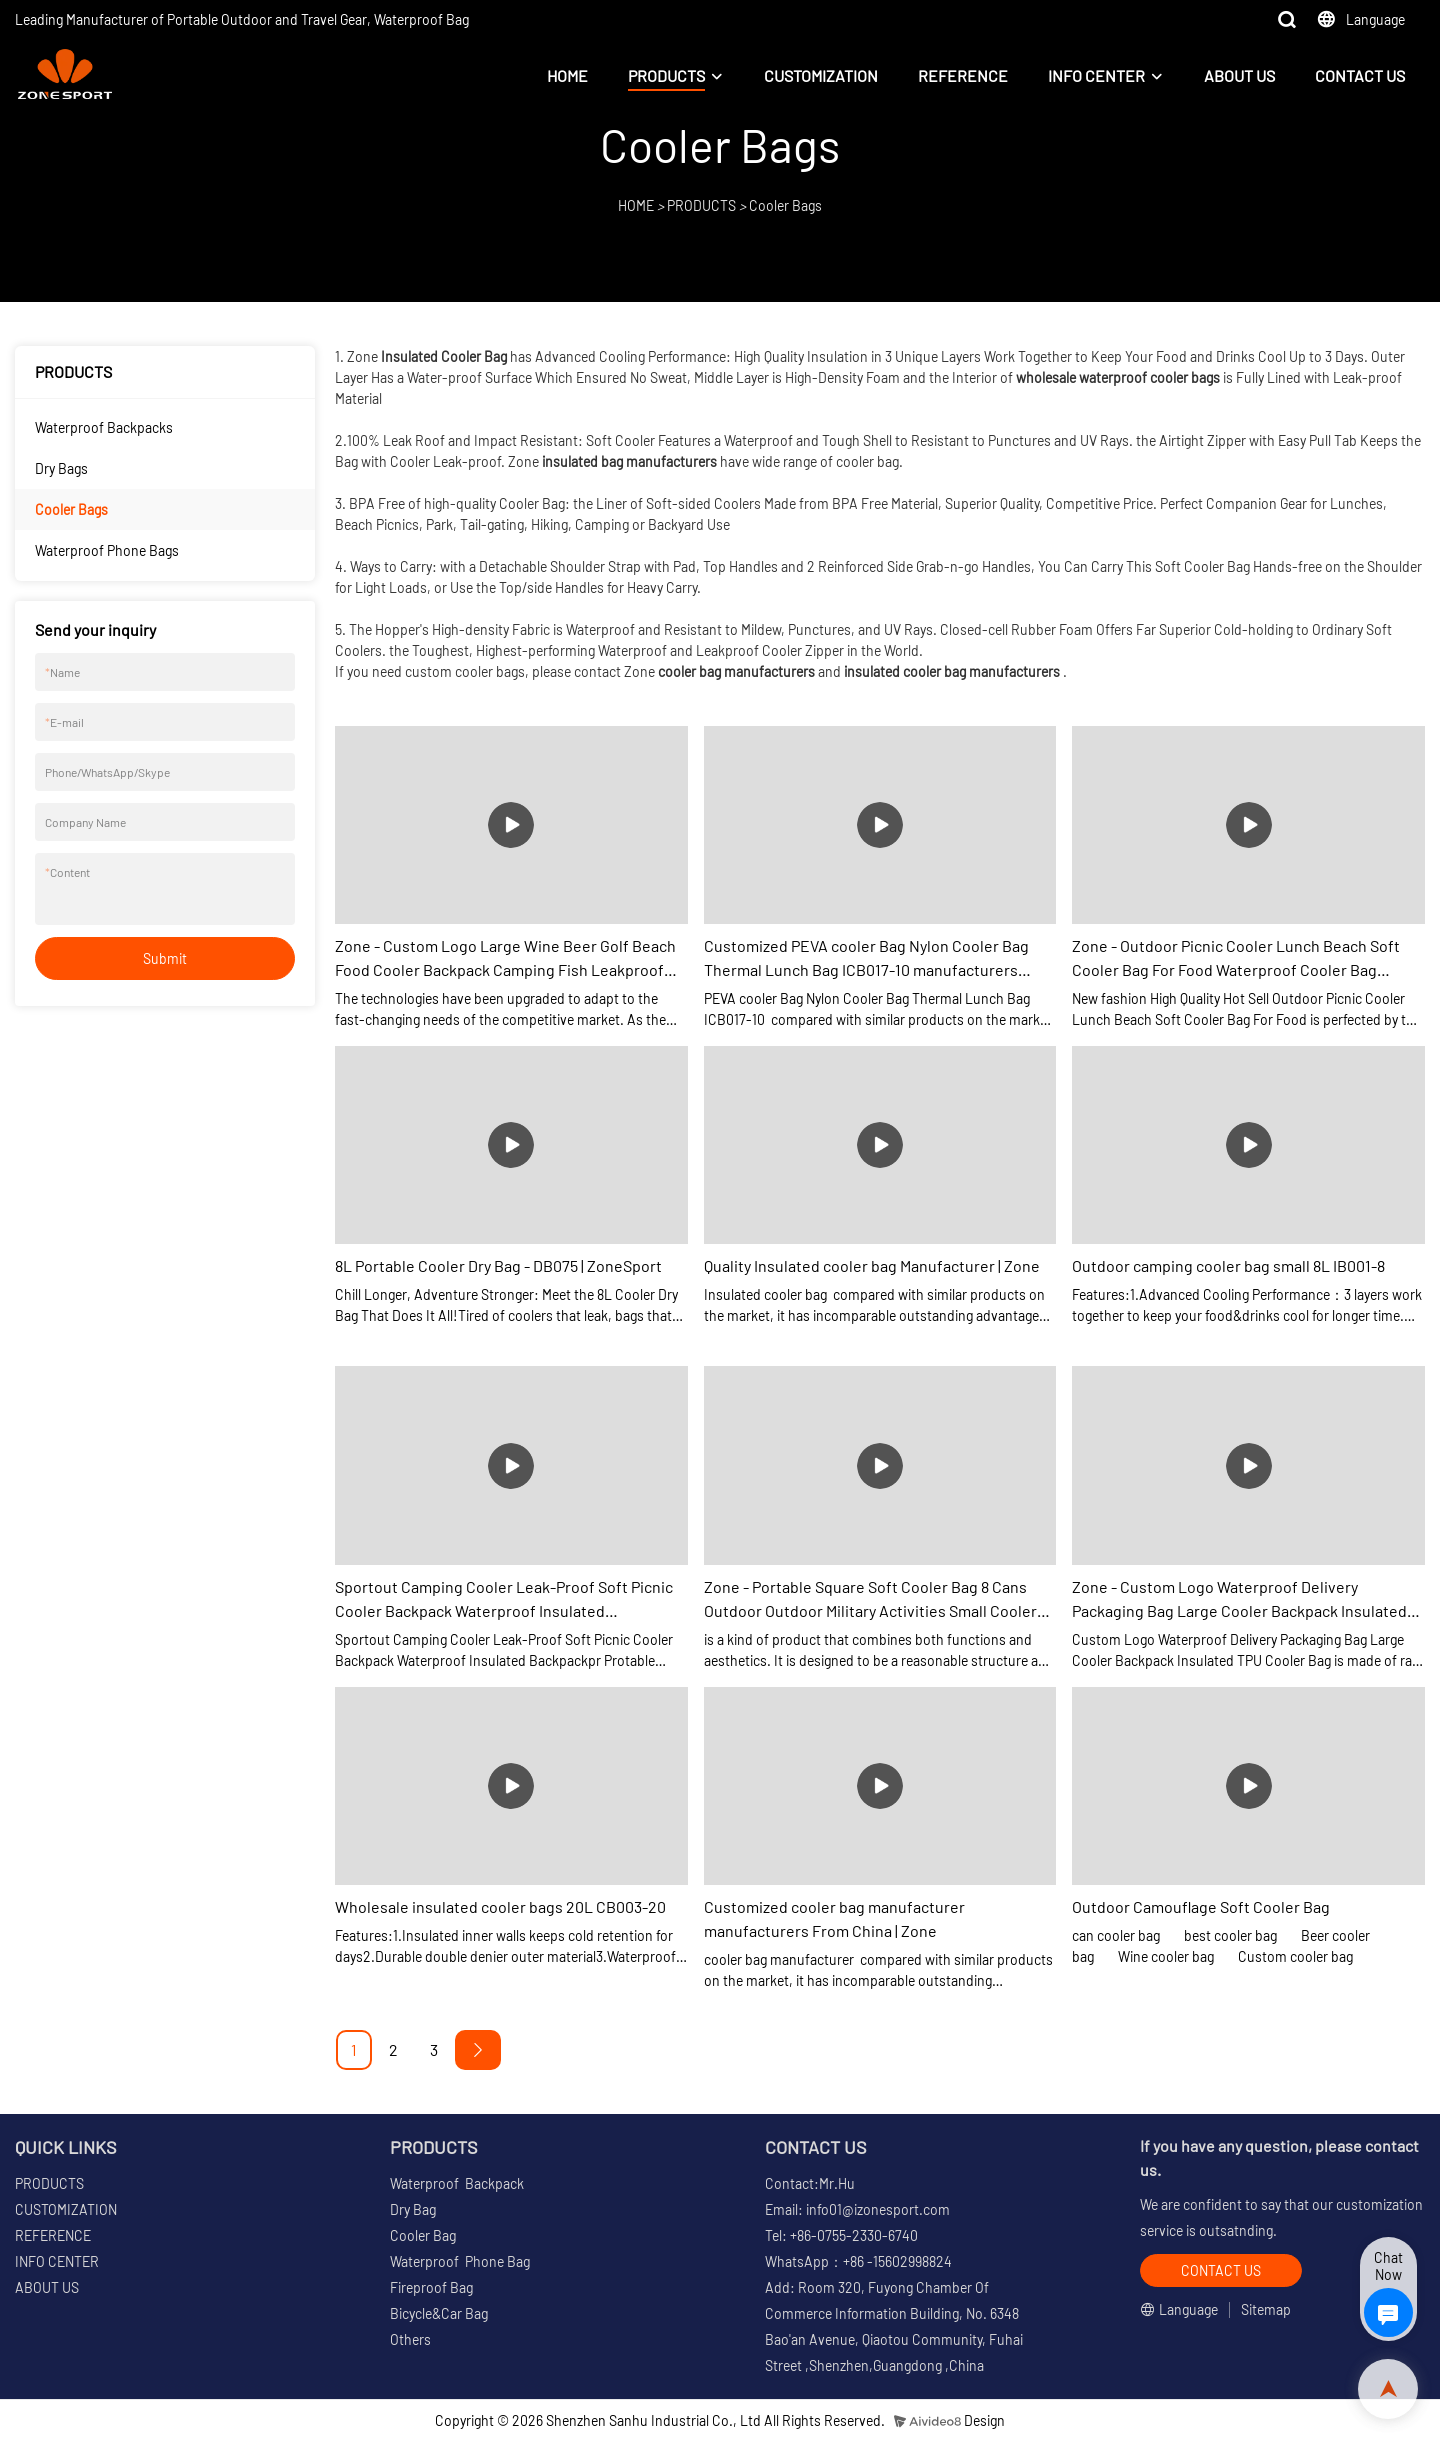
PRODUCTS (666, 75)
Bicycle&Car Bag (439, 2313)
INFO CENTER (1096, 75)
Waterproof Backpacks (104, 427)
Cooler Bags (785, 205)
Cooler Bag (423, 2235)
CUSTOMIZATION (821, 75)
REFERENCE (963, 75)
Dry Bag (413, 2209)
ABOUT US (1239, 75)
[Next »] (478, 2050)
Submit (165, 958)
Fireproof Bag (431, 2287)
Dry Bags (61, 468)
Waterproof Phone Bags (107, 550)
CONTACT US (1360, 75)
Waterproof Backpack (457, 2183)
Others (410, 2339)
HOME (567, 75)
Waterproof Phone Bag (460, 2261)
